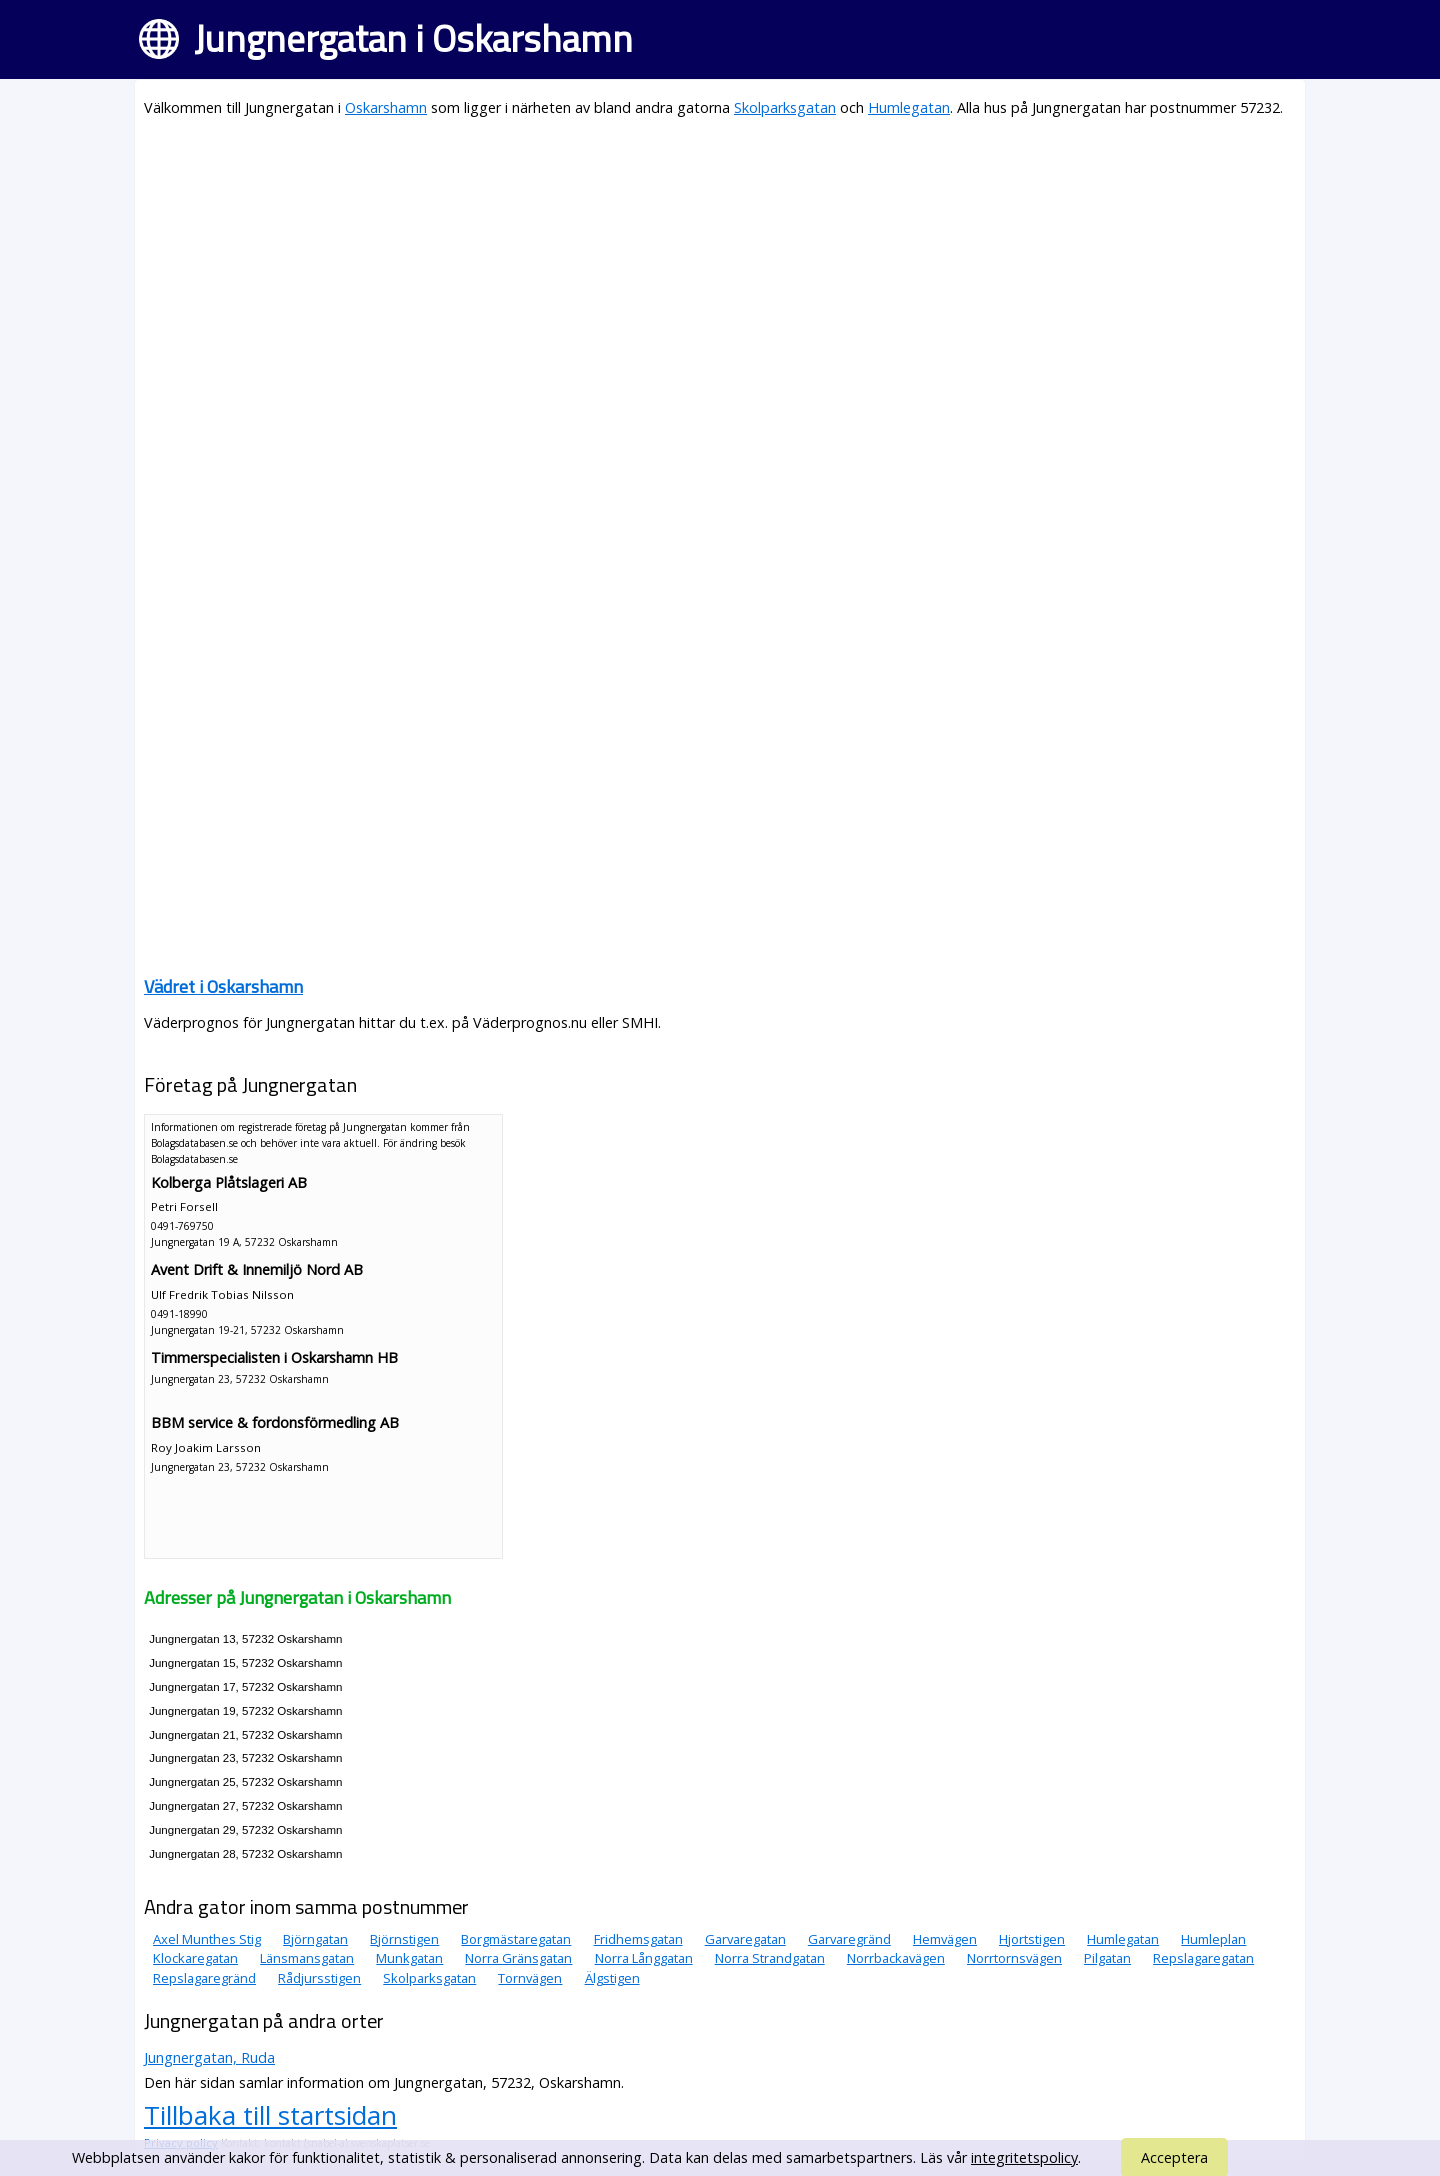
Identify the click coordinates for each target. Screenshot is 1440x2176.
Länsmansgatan (307, 1958)
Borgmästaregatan (516, 1939)
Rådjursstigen (319, 1978)
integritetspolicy (1024, 2157)
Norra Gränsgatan (518, 1958)
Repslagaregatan (1203, 1958)
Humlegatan (909, 107)
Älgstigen (612, 1978)
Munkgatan (409, 1958)
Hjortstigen (1032, 1939)
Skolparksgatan (785, 107)
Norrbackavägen (896, 1958)
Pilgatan (1107, 1958)
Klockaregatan (195, 1958)
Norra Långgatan (644, 1958)
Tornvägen (530, 1978)
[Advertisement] (720, 276)
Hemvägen (945, 1939)
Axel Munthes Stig (207, 1939)
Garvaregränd (849, 1939)
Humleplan (1213, 1939)
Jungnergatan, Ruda (209, 2057)
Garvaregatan (745, 1939)
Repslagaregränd (204, 1978)
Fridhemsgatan (638, 1939)
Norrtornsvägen (1014, 1958)
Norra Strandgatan (770, 1958)
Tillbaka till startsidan (270, 2115)
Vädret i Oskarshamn (223, 986)
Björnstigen (404, 1939)
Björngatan (315, 1939)
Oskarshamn (386, 107)
